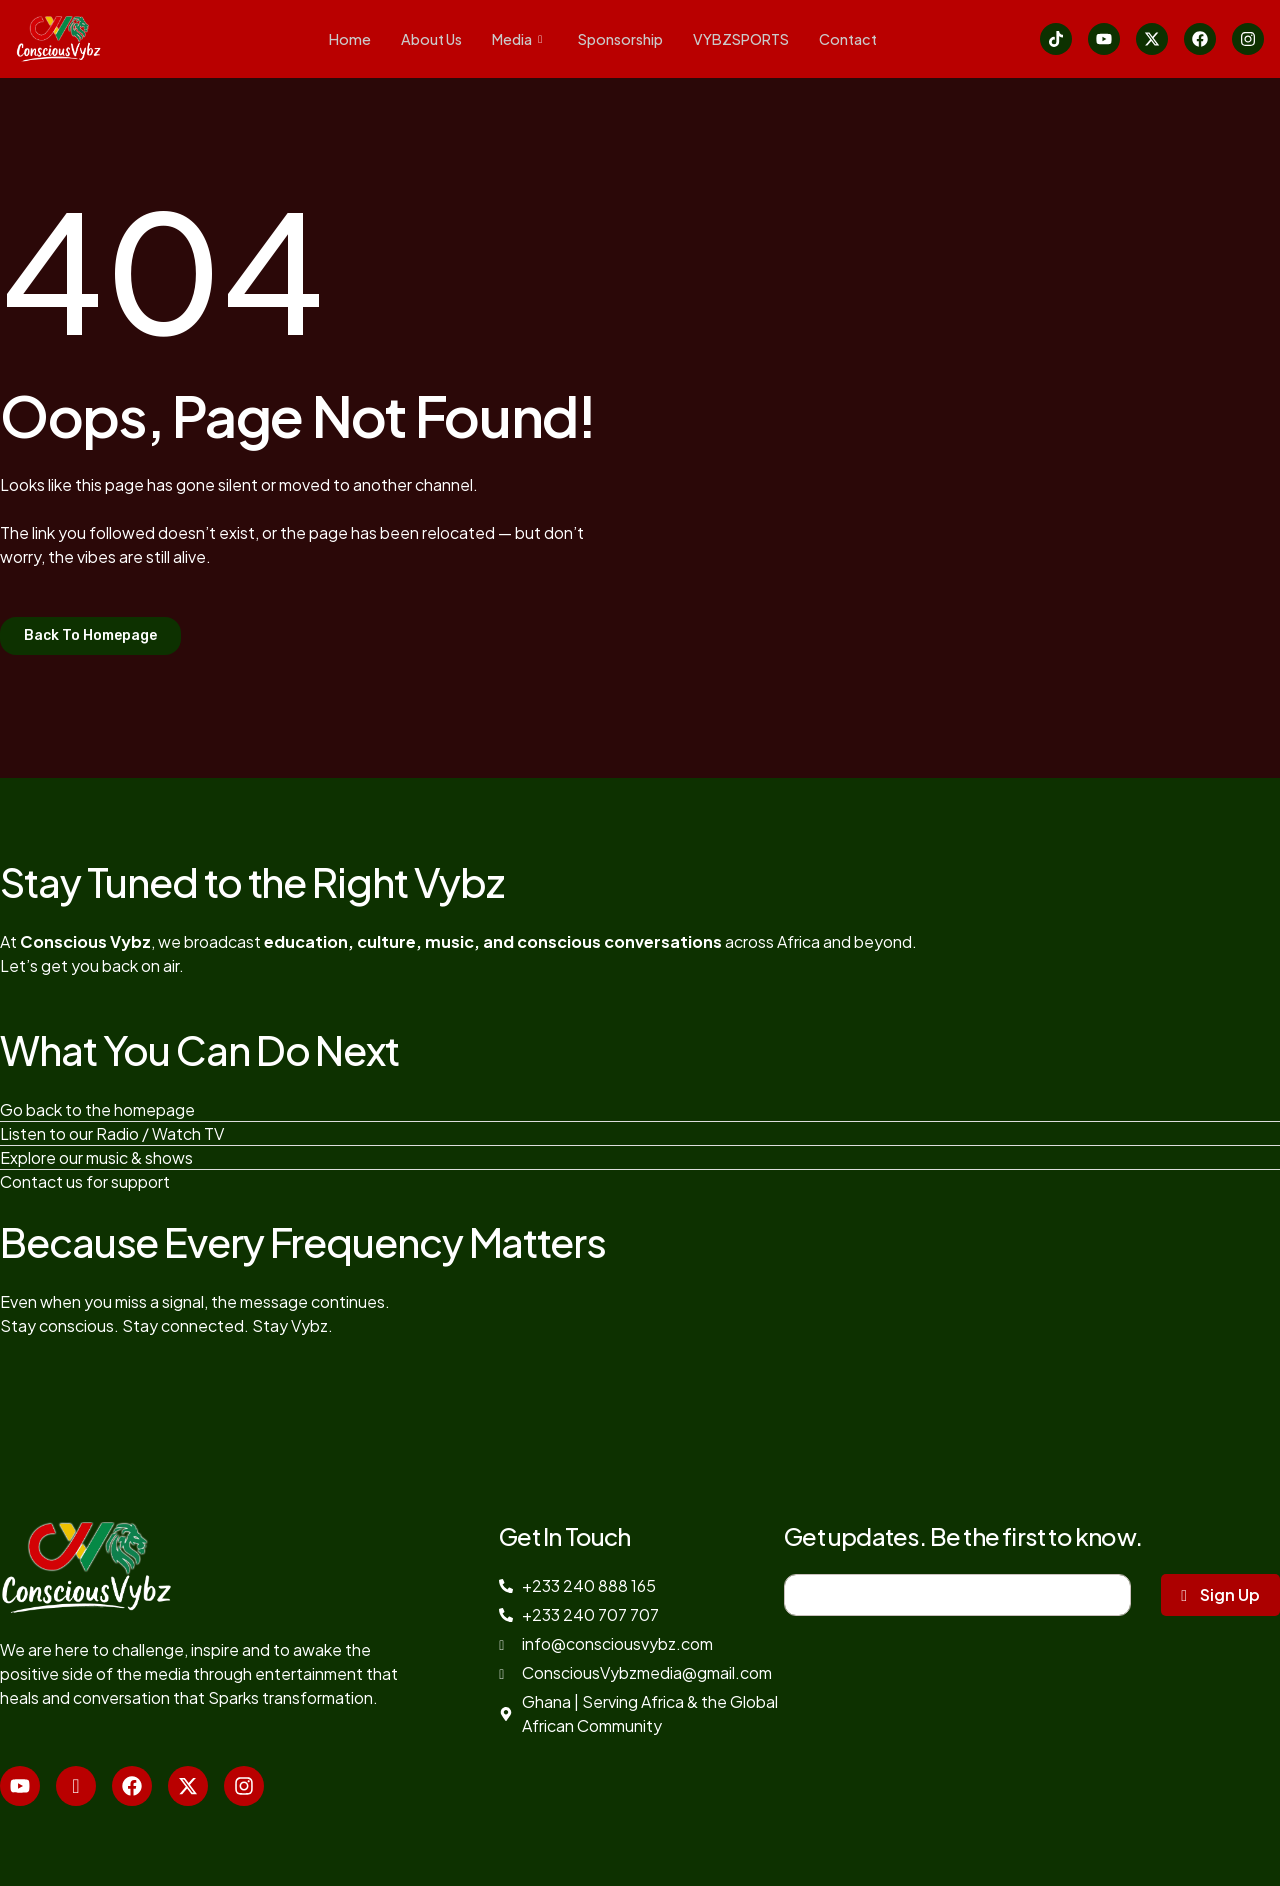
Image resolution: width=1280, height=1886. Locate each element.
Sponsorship (624, 34)
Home (342, 34)
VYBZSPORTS (750, 34)
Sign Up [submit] (1220, 1594)
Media (516, 35)
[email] (957, 1595)
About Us (427, 34)
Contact (351, 58)
